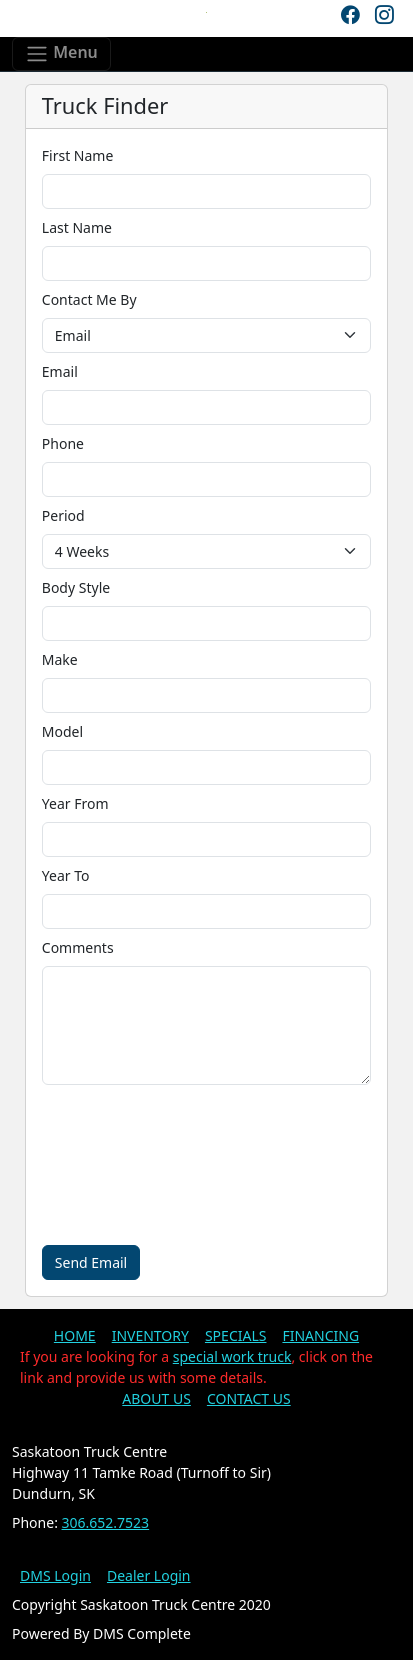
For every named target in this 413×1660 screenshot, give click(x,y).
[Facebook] (350, 15)
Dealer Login (149, 1575)
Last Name (77, 227)
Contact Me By (89, 299)
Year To (66, 875)
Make (60, 659)
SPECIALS (236, 1335)
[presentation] (148, 1165)
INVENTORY (150, 1335)
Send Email (91, 1262)
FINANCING (320, 1335)
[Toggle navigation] (61, 54)
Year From (75, 803)
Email (60, 371)
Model (62, 731)
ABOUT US (156, 1398)
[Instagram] (384, 15)
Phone (63, 443)
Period (63, 515)
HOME (75, 1335)
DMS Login (55, 1575)
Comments (78, 947)
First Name (78, 155)
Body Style (76, 587)
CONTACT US (249, 1398)
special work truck (232, 1356)
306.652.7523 (106, 1522)
